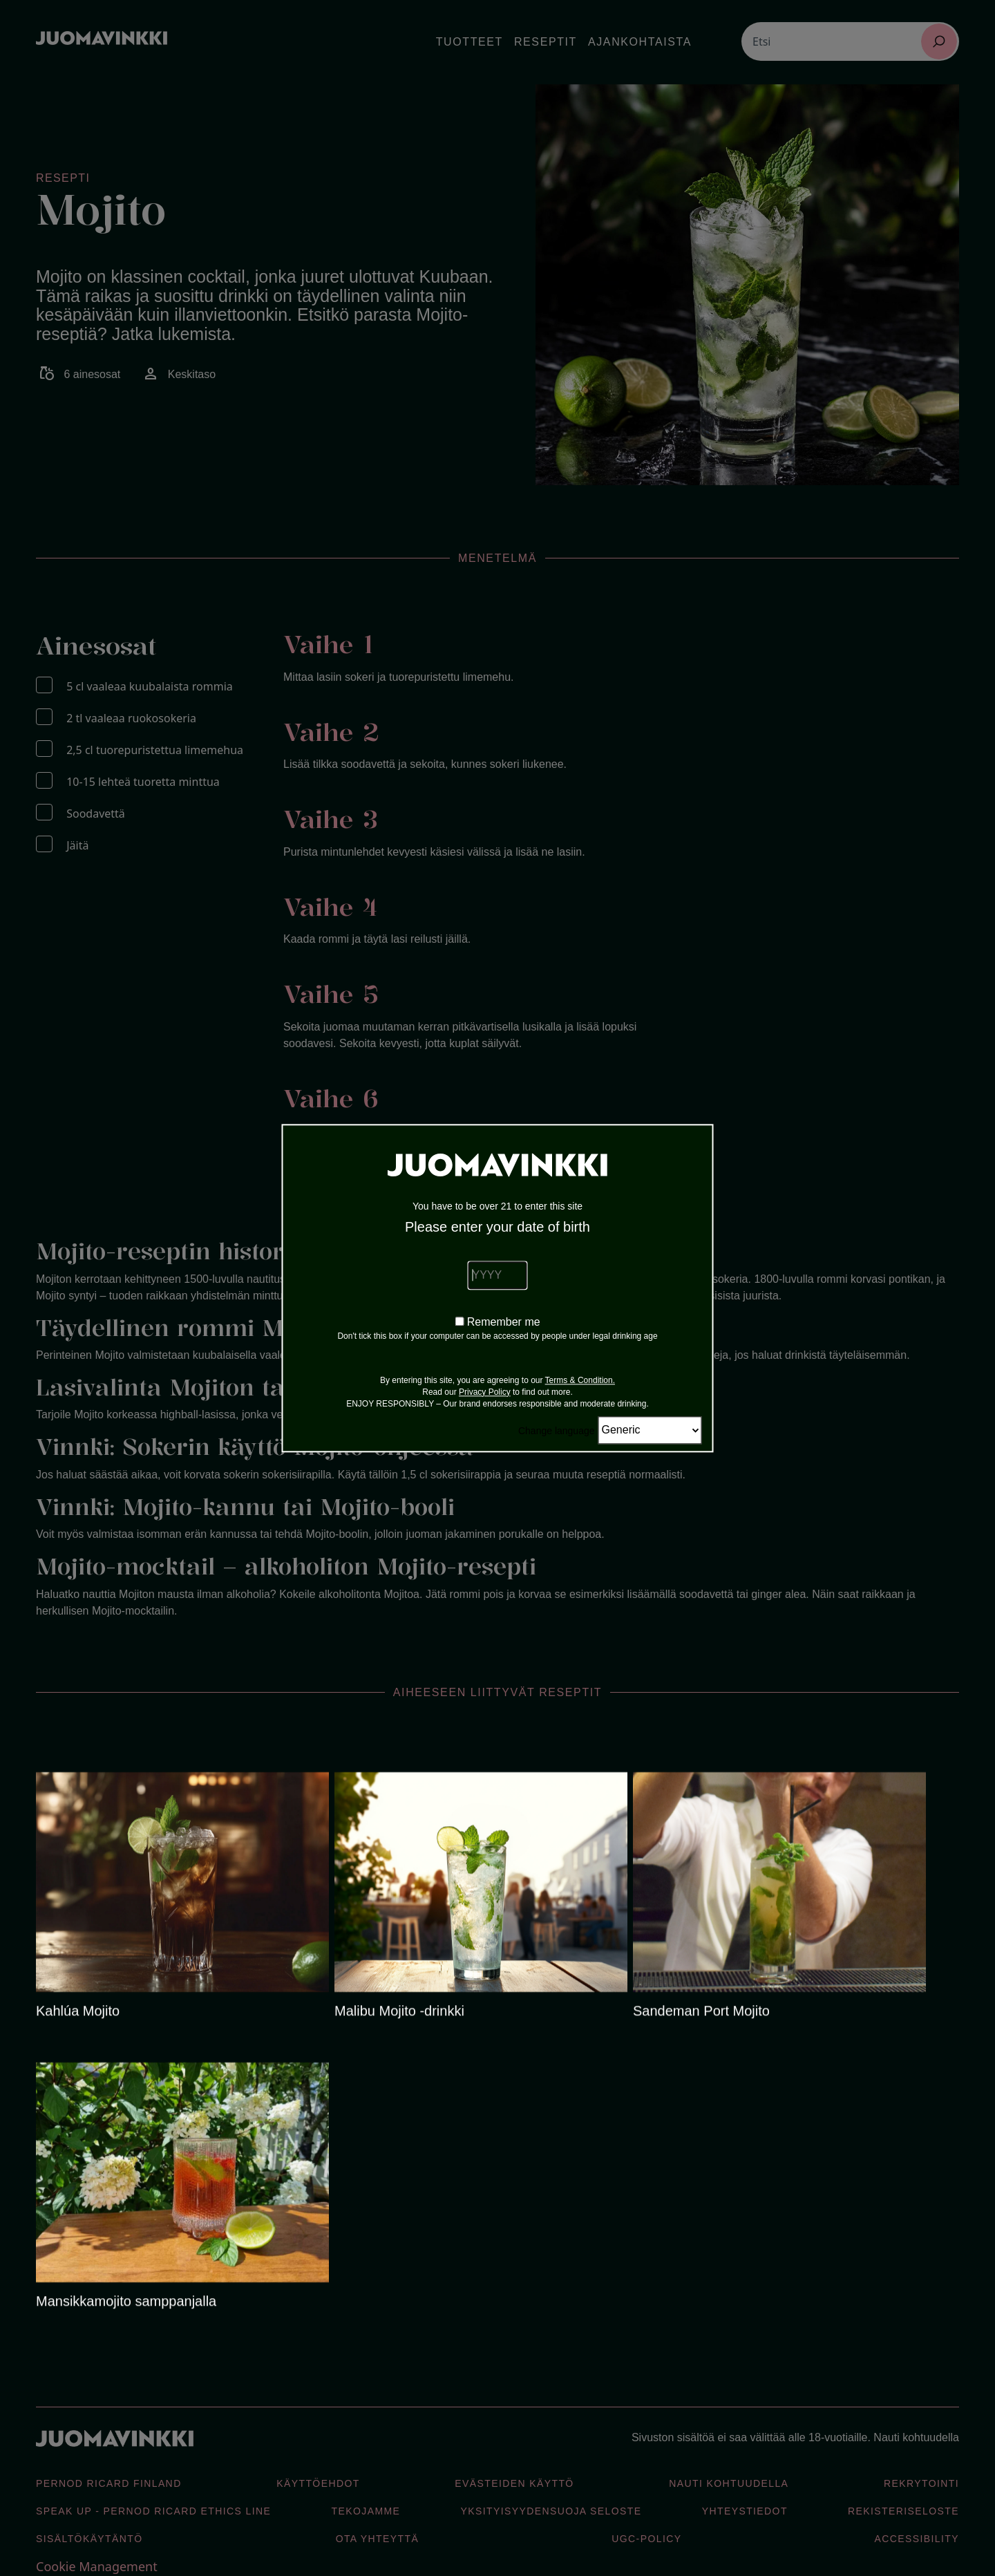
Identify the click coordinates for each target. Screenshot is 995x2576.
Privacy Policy (485, 1392)
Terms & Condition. (580, 1380)
